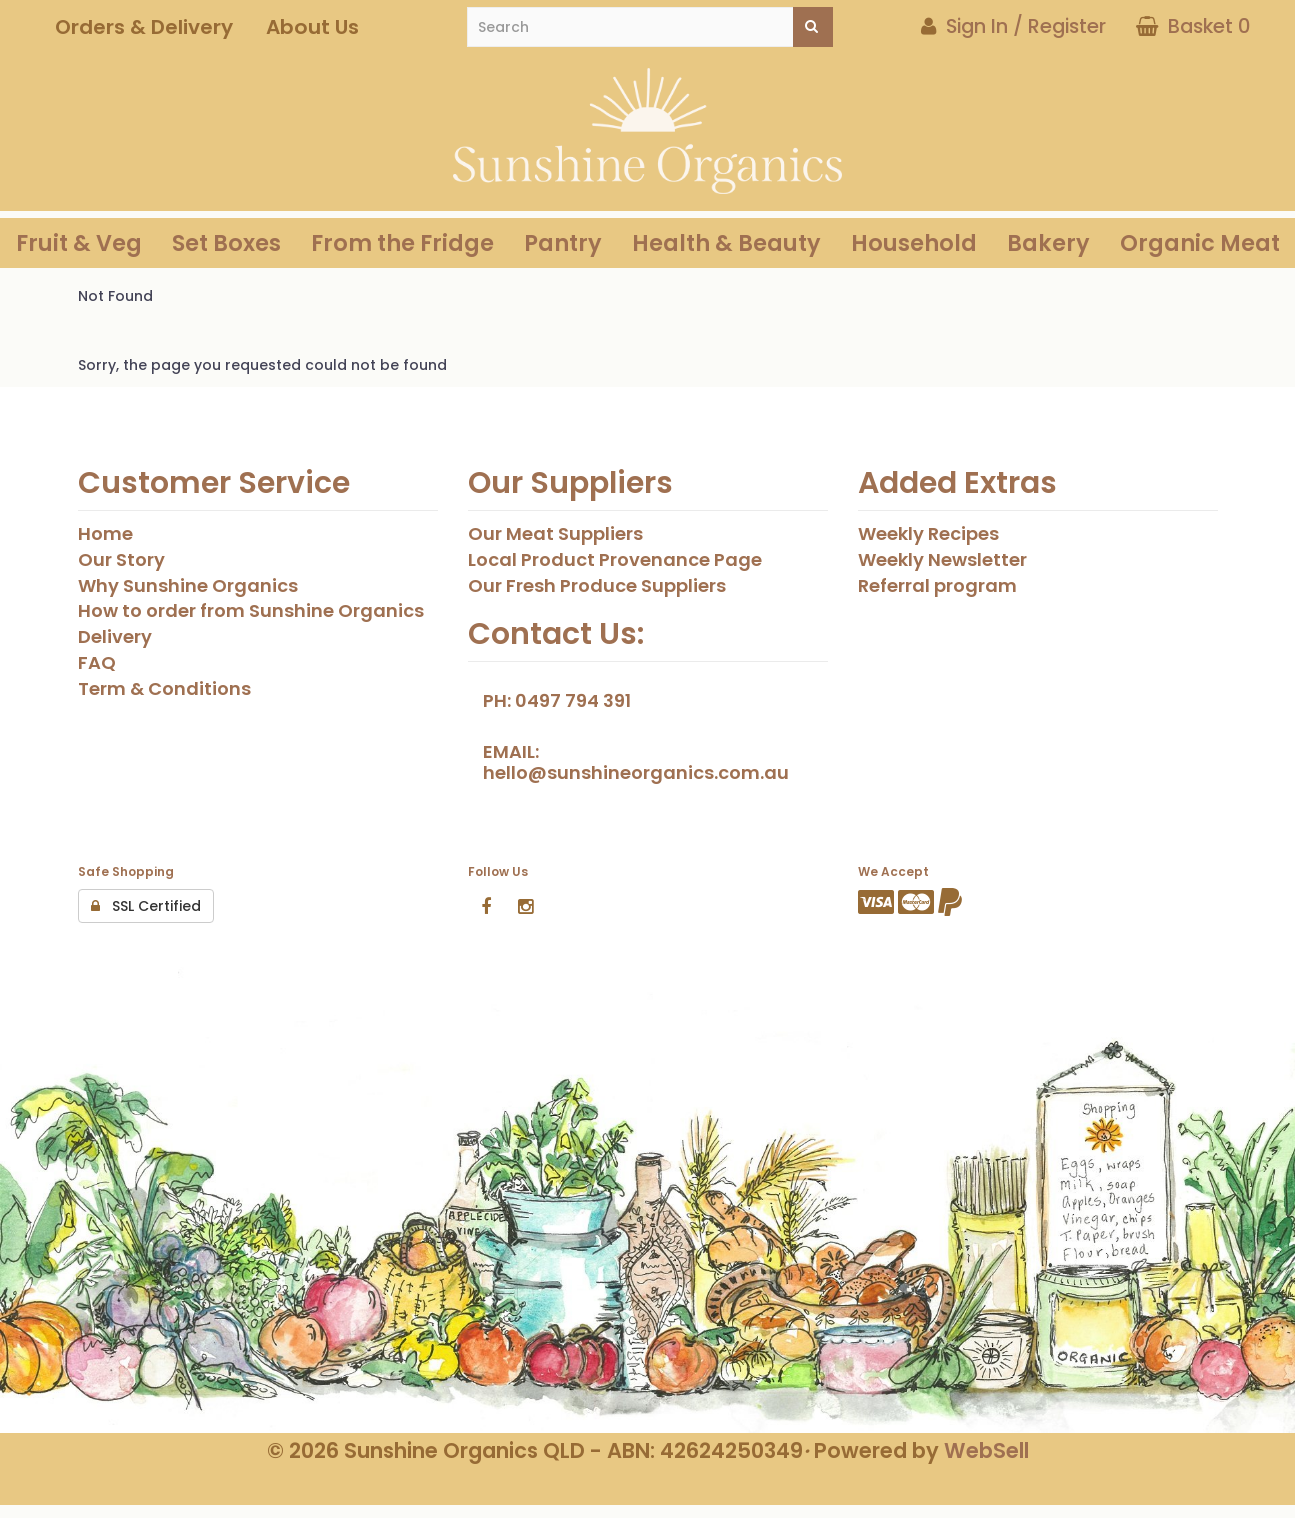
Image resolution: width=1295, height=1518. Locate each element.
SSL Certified (146, 906)
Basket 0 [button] (1193, 26)
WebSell (986, 1450)
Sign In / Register (1013, 26)
